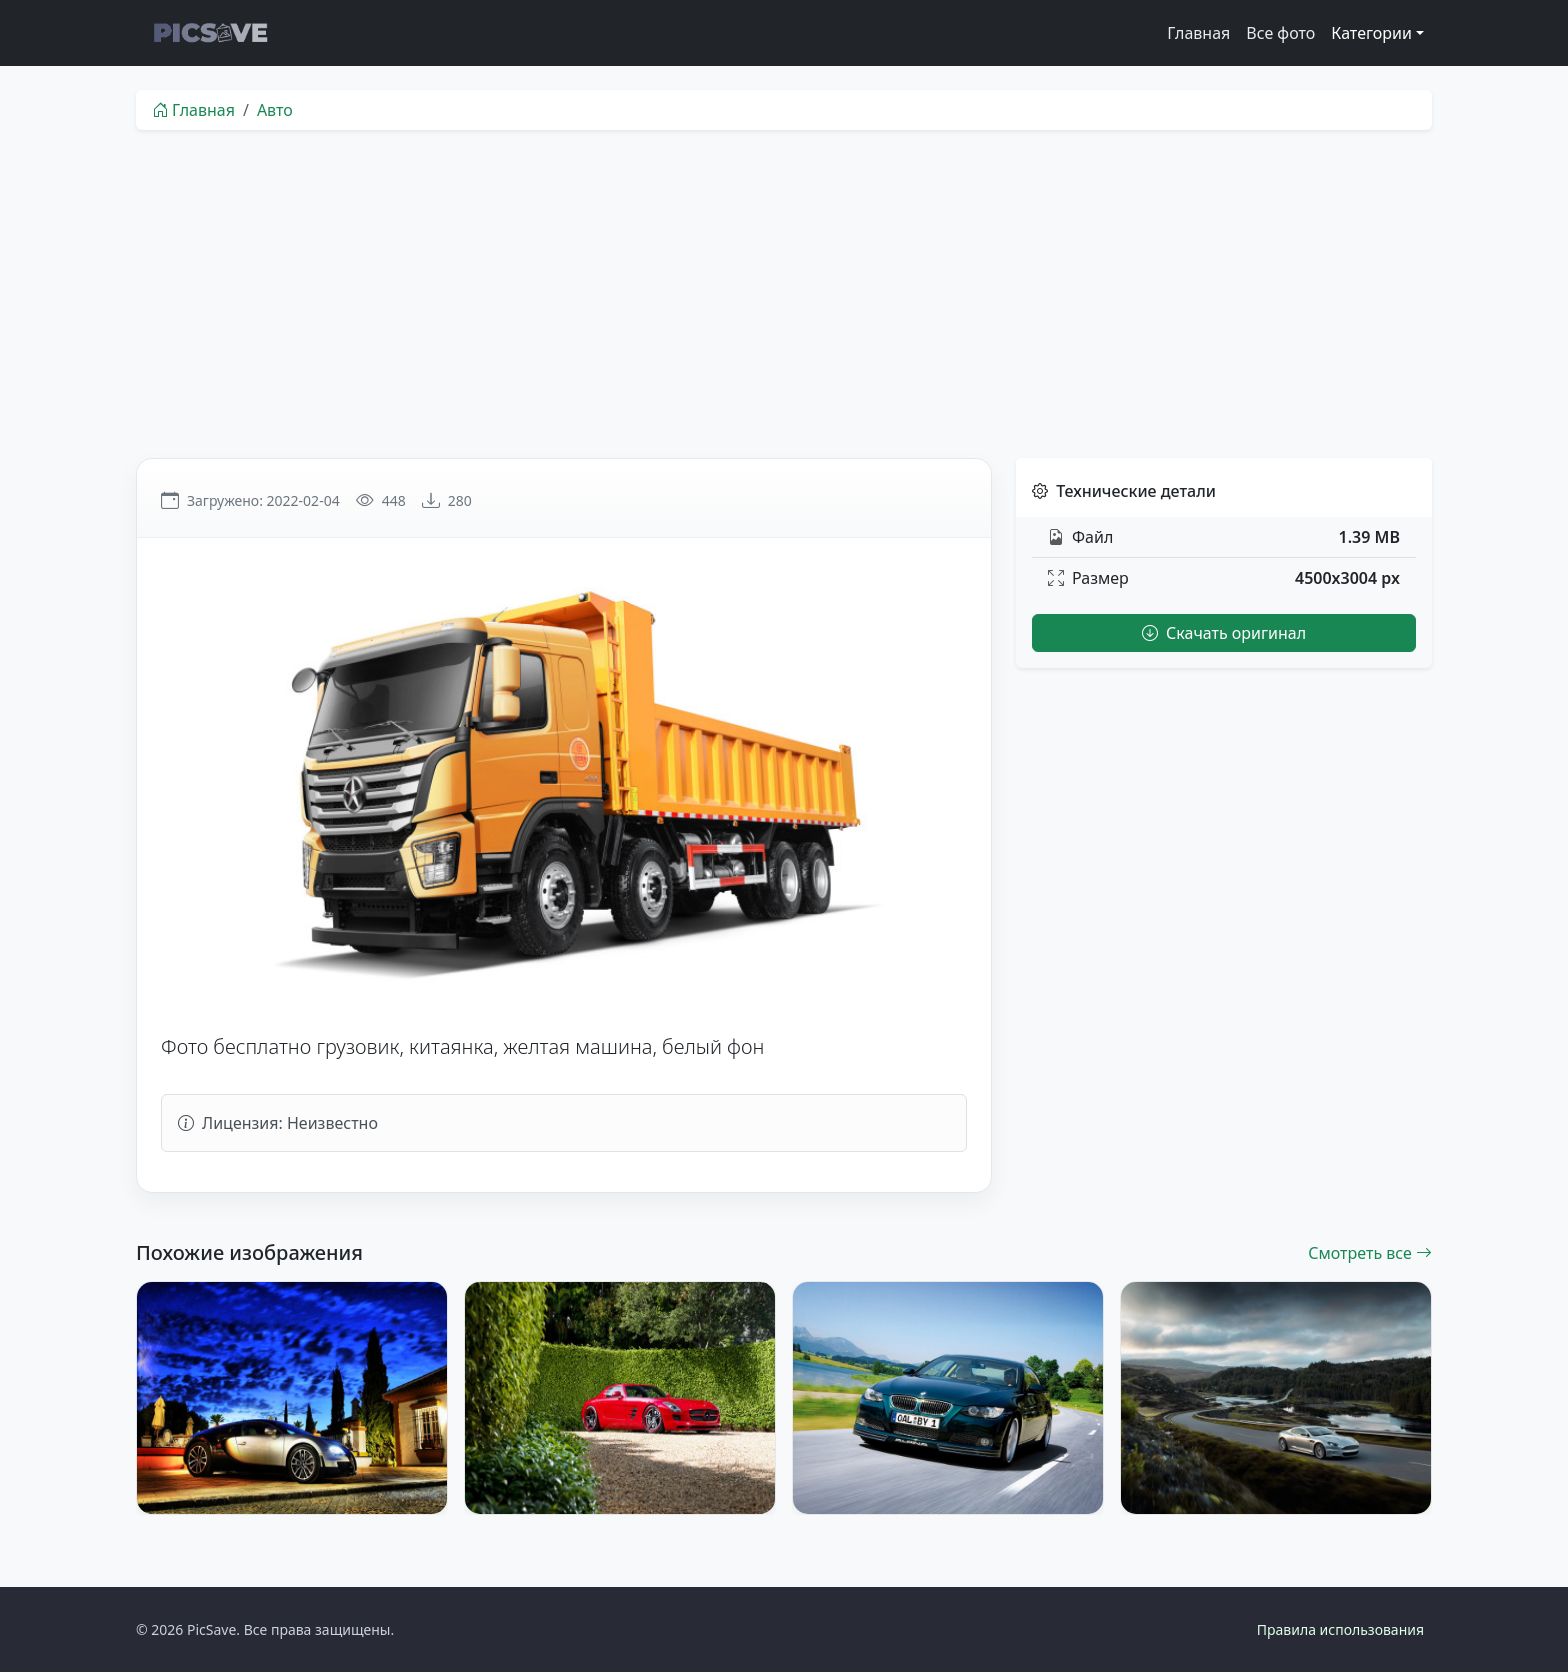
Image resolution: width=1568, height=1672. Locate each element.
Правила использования (1340, 1629)
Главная (1198, 33)
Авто (275, 110)
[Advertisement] (784, 294)
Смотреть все (1370, 1253)
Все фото (1280, 33)
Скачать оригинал (1224, 633)
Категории (1371, 33)
